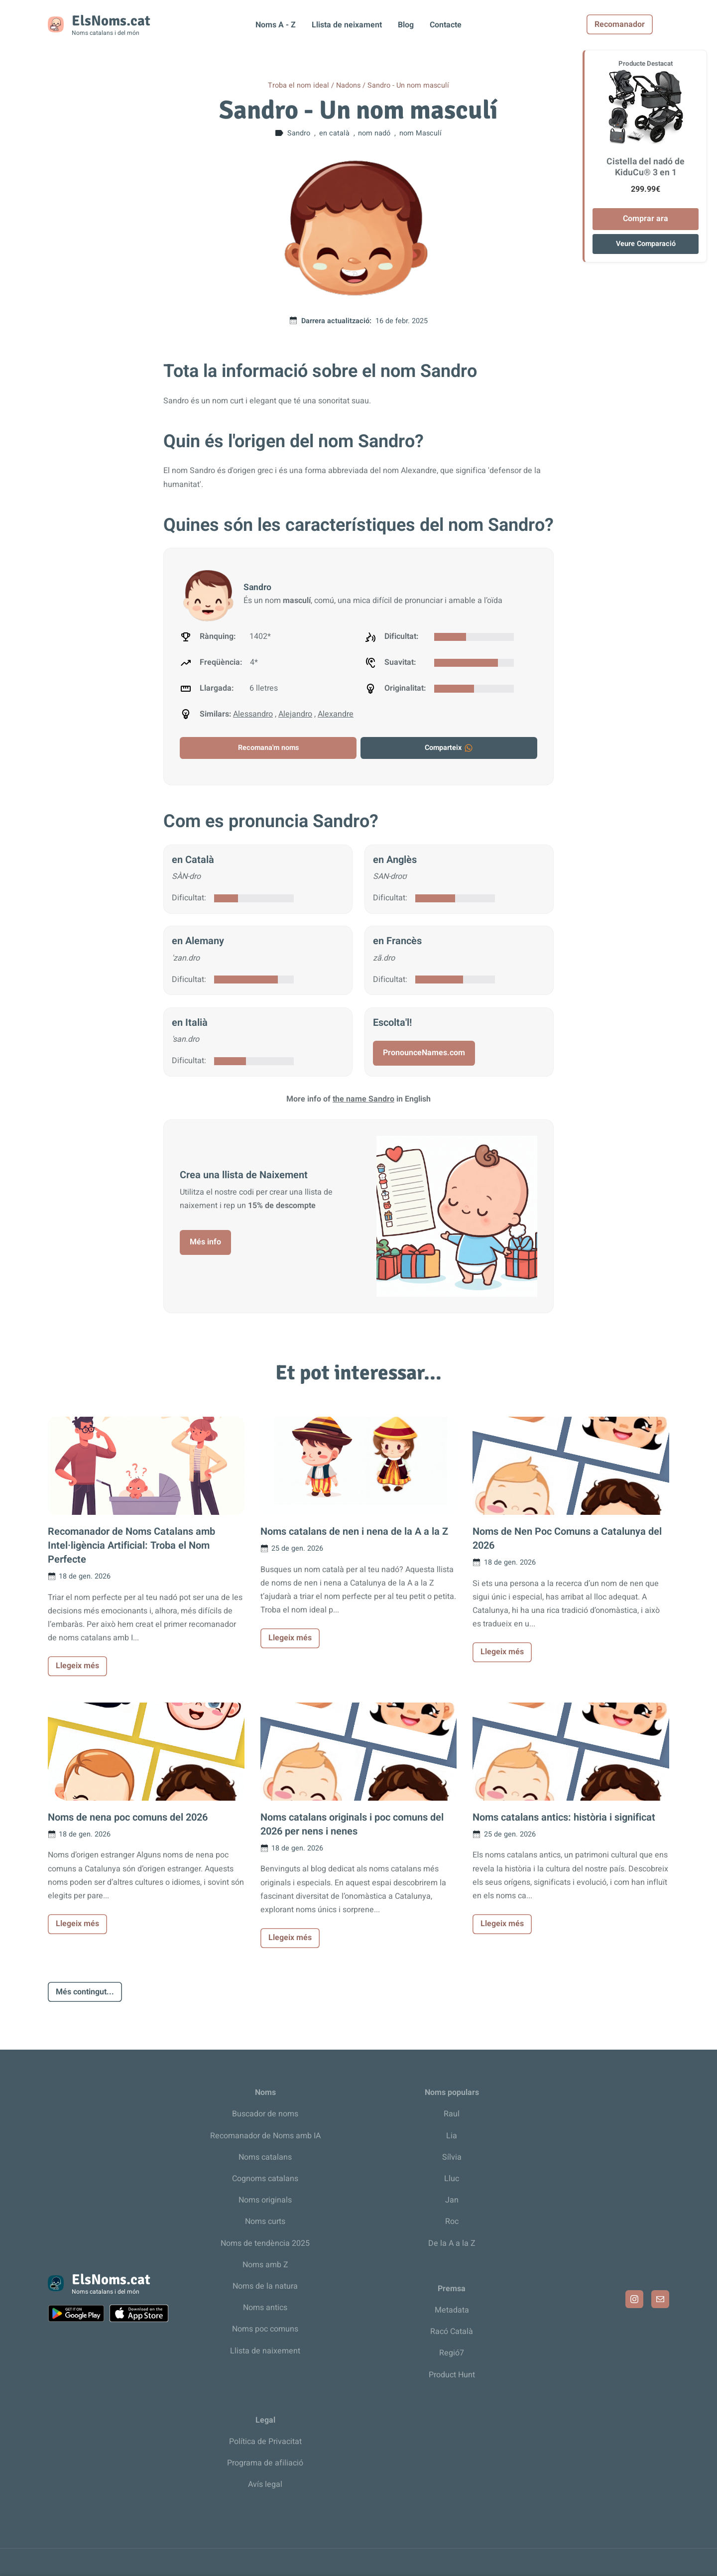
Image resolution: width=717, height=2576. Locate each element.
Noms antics (265, 2308)
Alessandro (253, 714)
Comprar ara (645, 219)
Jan (452, 2200)
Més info (205, 1242)
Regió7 (451, 2353)
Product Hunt (452, 2375)
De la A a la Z (452, 2243)
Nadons (348, 85)
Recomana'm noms (268, 747)
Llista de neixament (347, 25)
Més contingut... (85, 1992)
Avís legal (265, 2484)
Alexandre (336, 714)
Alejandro (295, 714)
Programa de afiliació (265, 2463)
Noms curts (265, 2221)
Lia (451, 2136)
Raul (452, 2114)
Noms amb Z (265, 2265)
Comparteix (449, 747)
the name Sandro (363, 1099)
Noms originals (265, 2200)
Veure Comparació (646, 244)
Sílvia (452, 2157)
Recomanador (636, 24)
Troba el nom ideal (298, 85)
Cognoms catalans (265, 2179)
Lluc (451, 2179)
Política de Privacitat (265, 2442)
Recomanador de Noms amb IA (265, 2136)
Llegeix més (77, 1666)
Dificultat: (189, 898)
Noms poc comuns (265, 2329)
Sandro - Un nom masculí (408, 85)
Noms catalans (265, 2157)
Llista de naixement (265, 2351)
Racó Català (451, 2331)
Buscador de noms (265, 2114)
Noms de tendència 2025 (265, 2243)
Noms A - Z (275, 25)
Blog (406, 25)
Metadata (452, 2310)
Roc (452, 2221)
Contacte (446, 25)
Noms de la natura (265, 2286)
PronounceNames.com (424, 1053)
